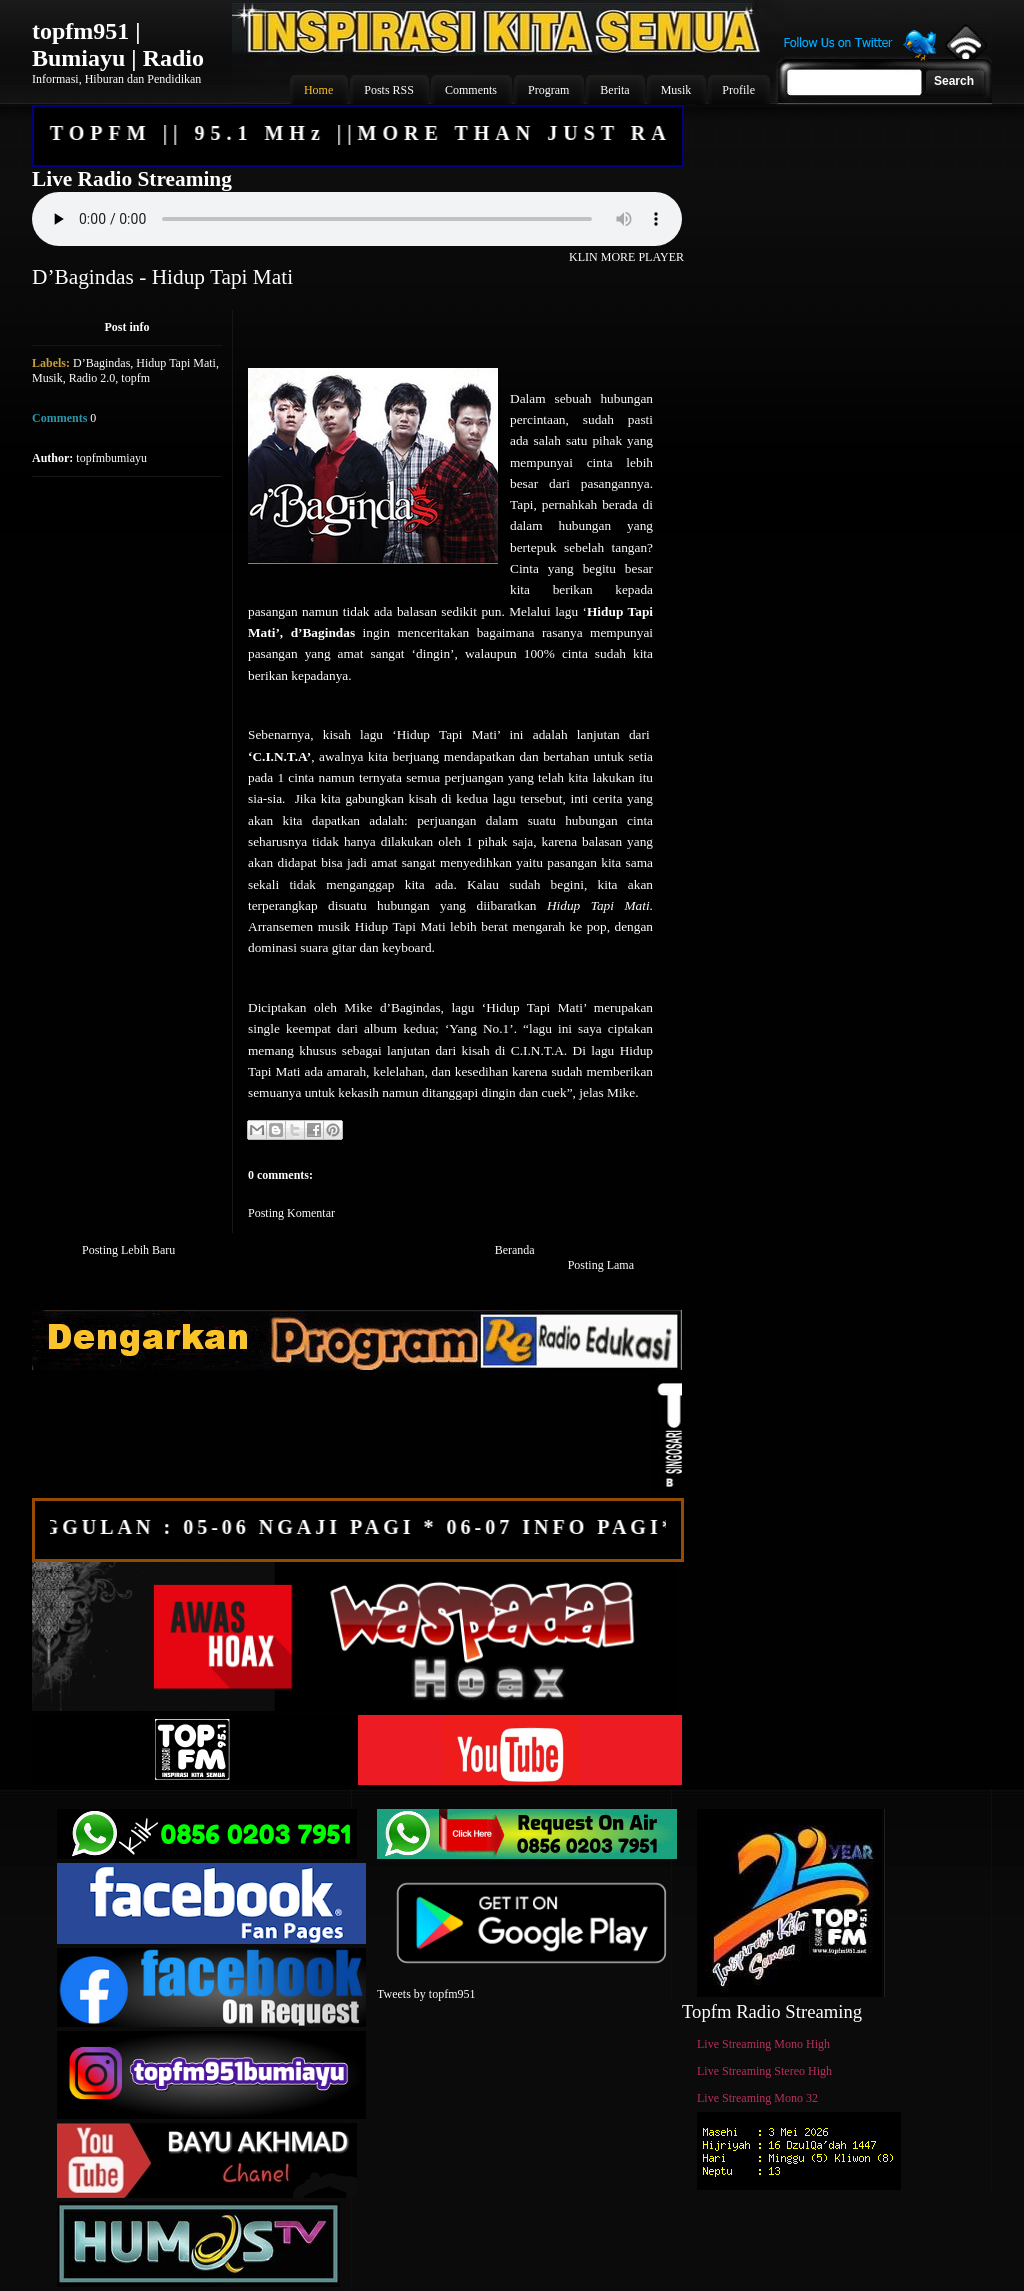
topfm (135, 378)
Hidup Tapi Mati (176, 363)
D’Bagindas (101, 363)
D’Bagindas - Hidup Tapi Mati (162, 277)
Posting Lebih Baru (128, 1250)
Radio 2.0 (92, 378)
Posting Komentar (291, 1213)
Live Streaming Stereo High (764, 2071)
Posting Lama (601, 1265)
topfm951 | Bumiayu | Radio (118, 44)
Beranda (515, 1250)
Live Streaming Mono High (763, 2044)
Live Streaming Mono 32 (757, 2098)
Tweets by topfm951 (426, 1994)
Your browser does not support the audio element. (357, 219)
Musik (47, 378)
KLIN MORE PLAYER (626, 257)
